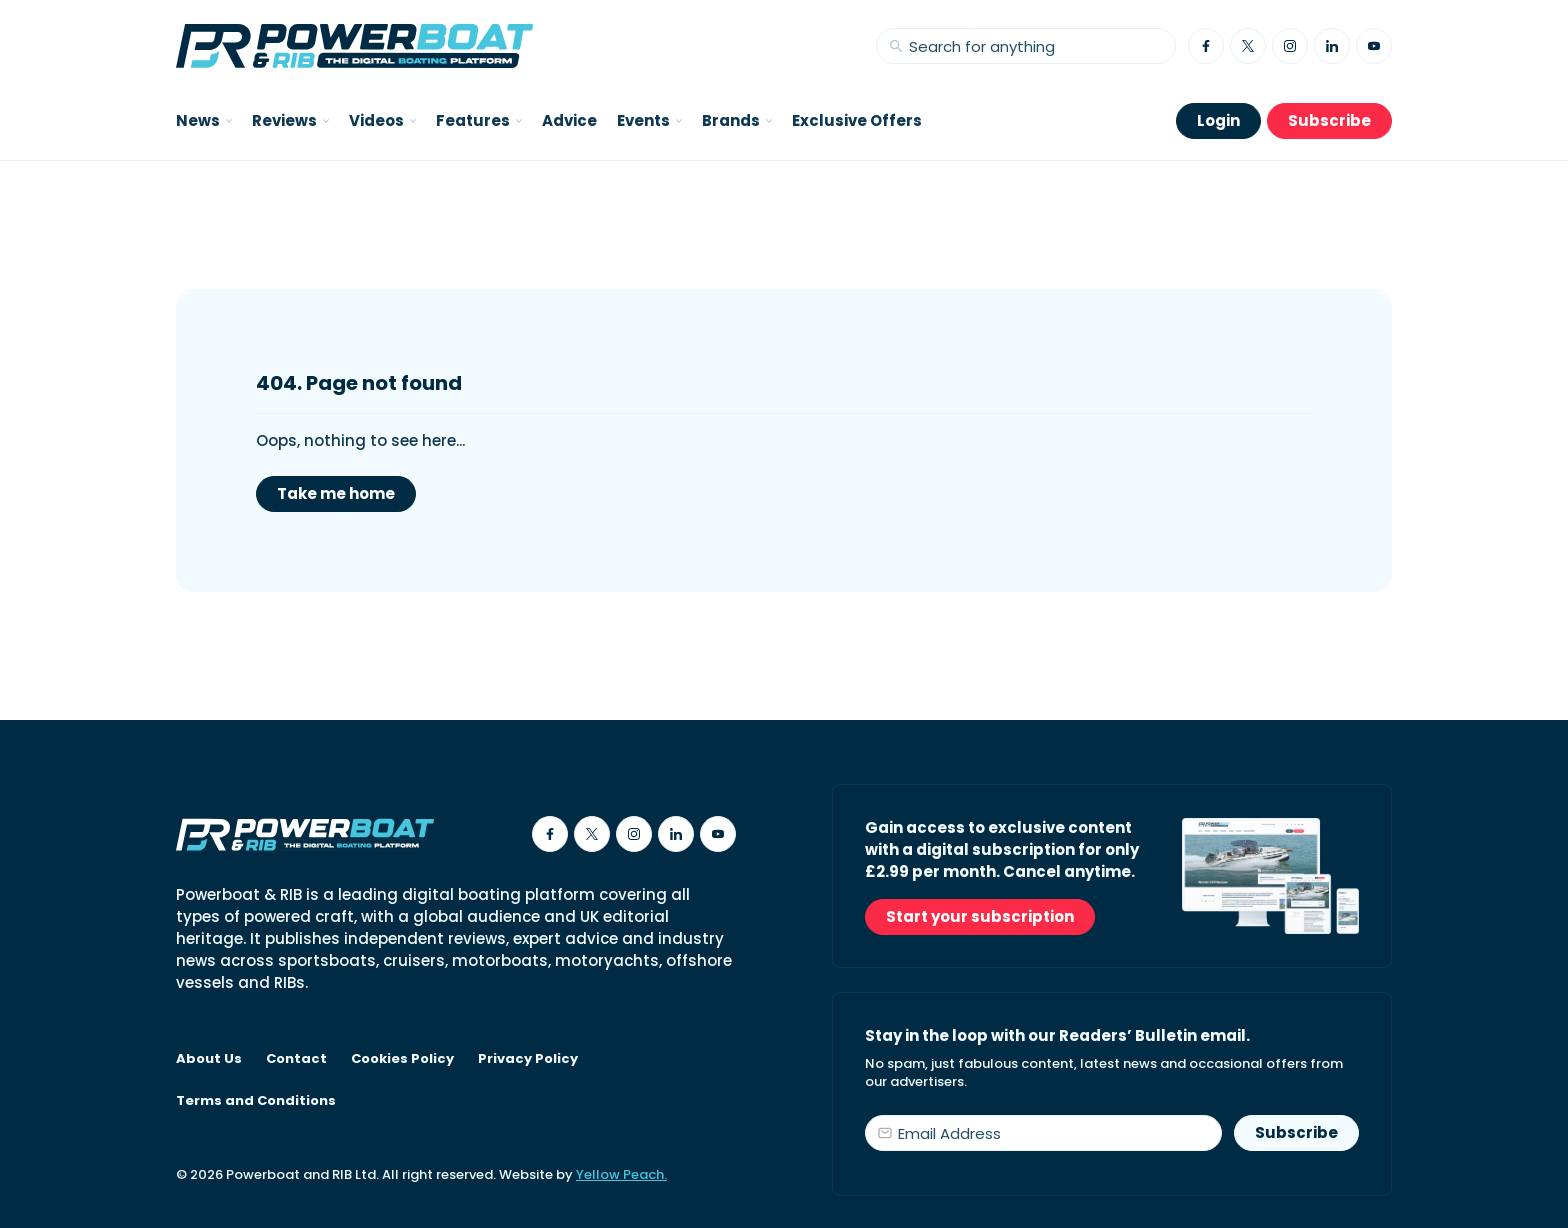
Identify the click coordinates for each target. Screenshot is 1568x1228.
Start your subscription (980, 916)
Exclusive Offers (857, 120)
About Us (209, 1059)
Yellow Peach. (621, 1174)
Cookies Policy (402, 1059)
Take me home (336, 493)
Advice (569, 120)
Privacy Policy (528, 1059)
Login (1218, 120)
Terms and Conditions (256, 1101)
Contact (296, 1059)
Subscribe (1329, 120)
